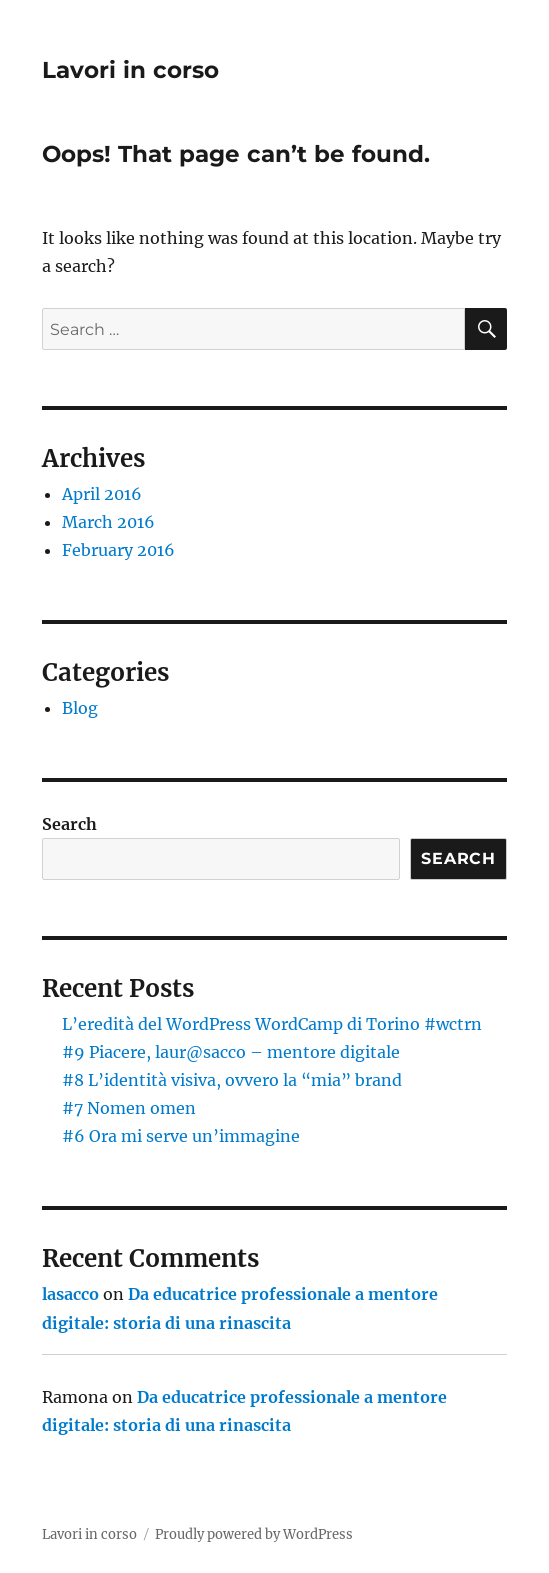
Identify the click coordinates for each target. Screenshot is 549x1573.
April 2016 (102, 494)
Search (69, 824)
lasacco (70, 1294)
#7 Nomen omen (129, 1108)
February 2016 (118, 550)
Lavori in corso (130, 70)
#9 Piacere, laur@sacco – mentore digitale (231, 1052)
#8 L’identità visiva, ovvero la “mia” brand (232, 1080)
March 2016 (108, 522)
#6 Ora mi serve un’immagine (181, 1136)
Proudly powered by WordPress (254, 1534)
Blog (80, 708)
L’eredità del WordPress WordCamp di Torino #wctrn (272, 1024)
